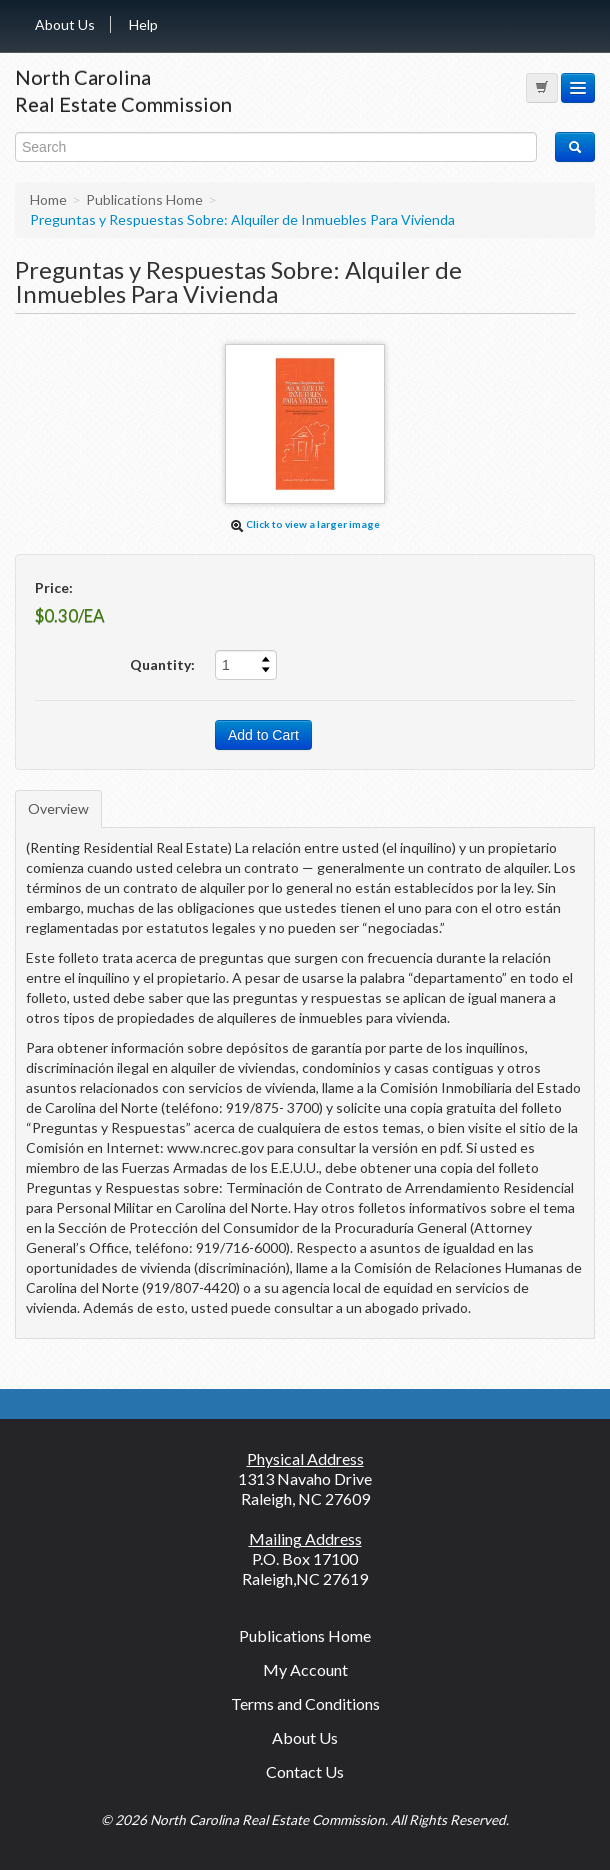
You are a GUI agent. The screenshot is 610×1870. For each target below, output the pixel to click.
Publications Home (305, 1635)
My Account (305, 1669)
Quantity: (162, 664)
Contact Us (305, 1771)
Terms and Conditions (305, 1703)
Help (143, 24)
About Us (65, 24)
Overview (58, 808)
